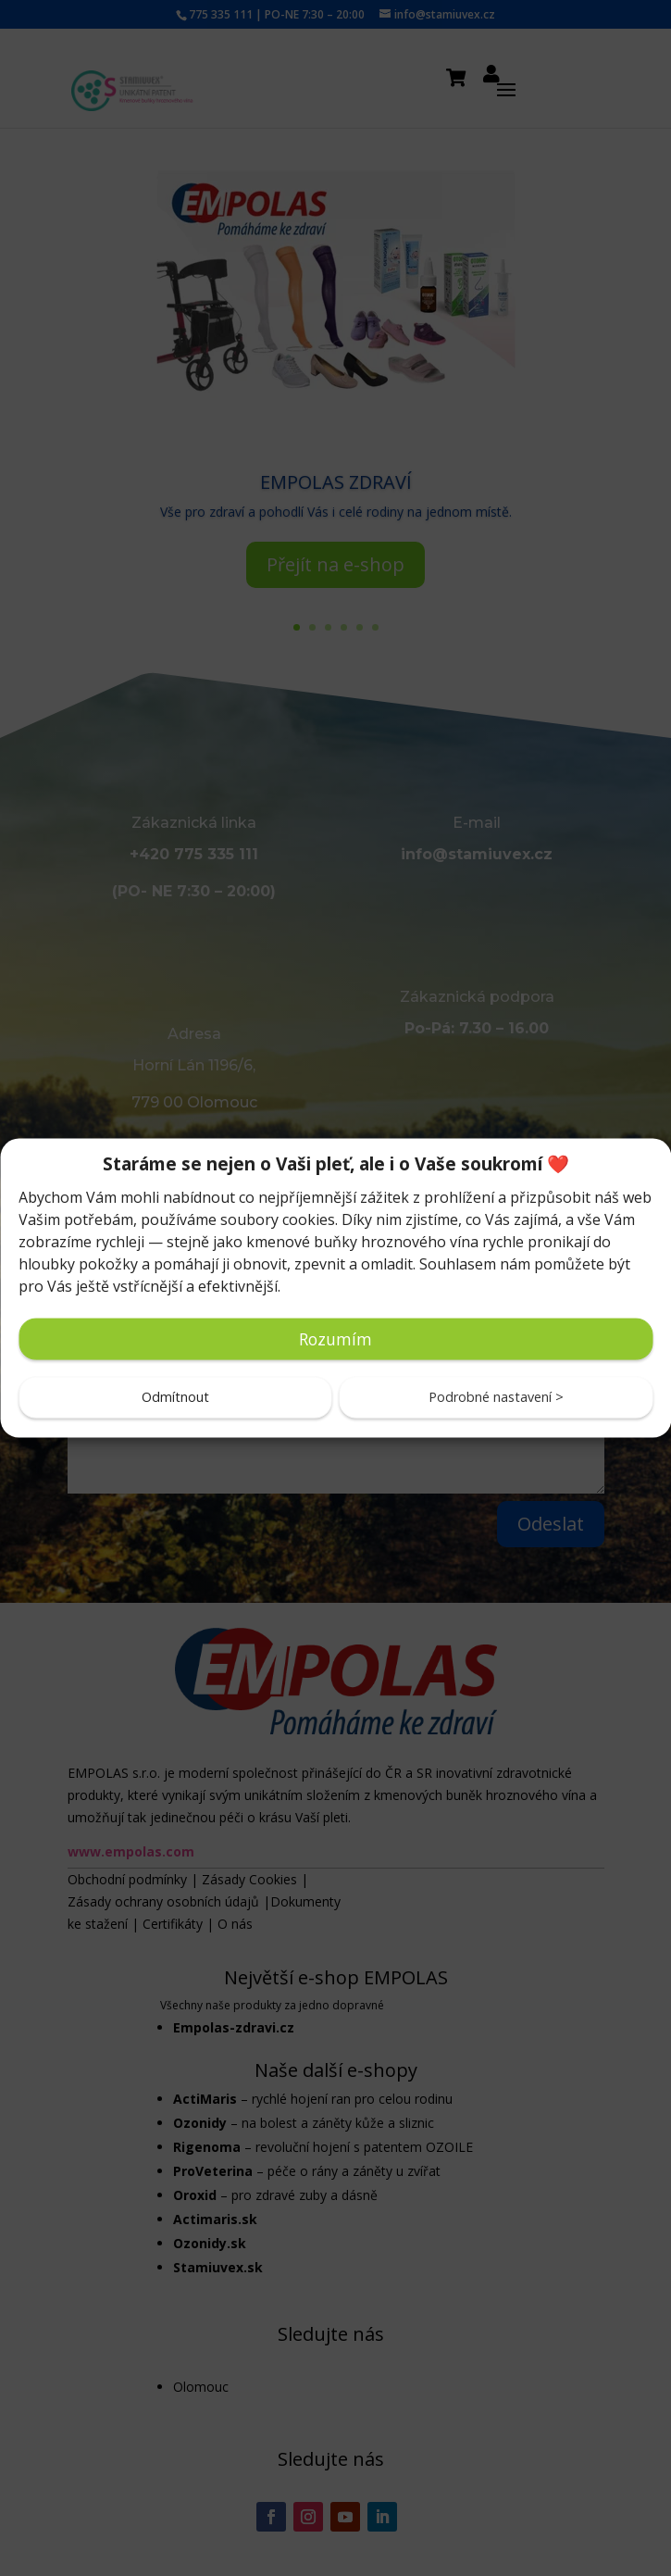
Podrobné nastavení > (496, 1397)
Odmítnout (175, 1397)
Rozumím (335, 1339)
